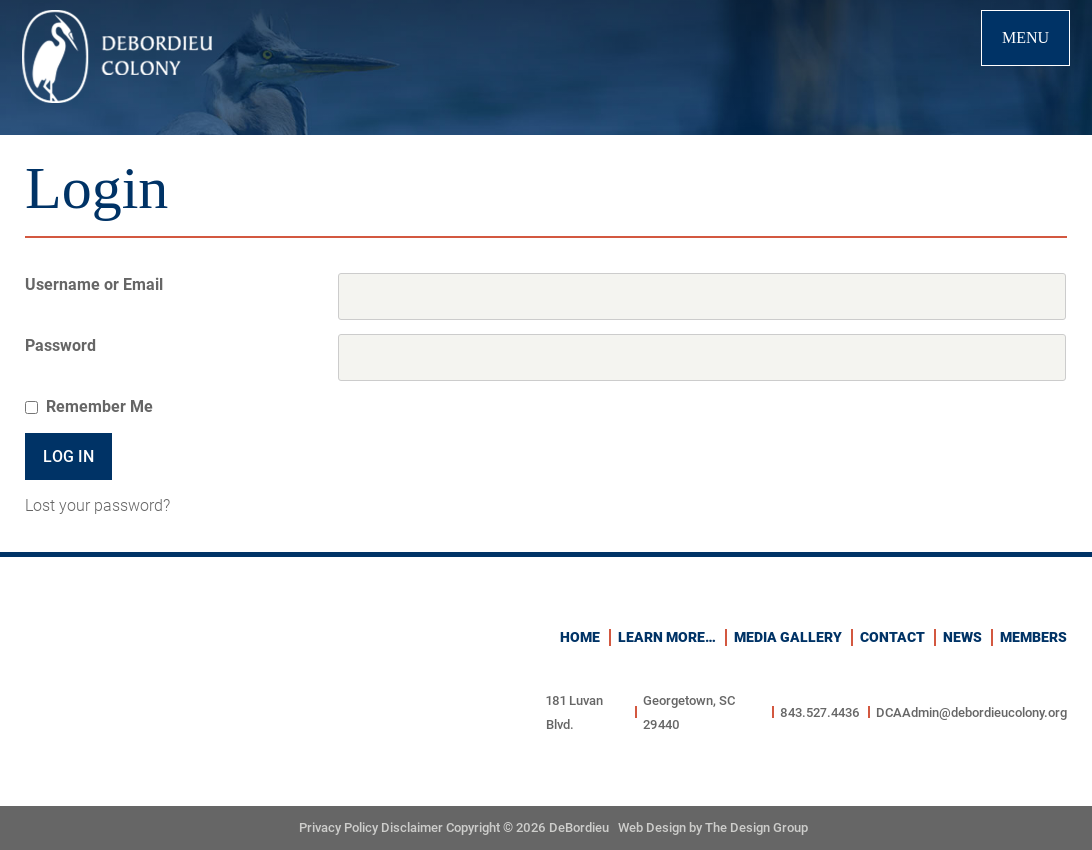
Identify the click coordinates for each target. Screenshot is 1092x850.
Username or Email (94, 284)
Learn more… (667, 637)
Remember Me (99, 406)
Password (60, 345)
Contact (892, 637)
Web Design (652, 827)
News (962, 637)
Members (1033, 637)
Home (580, 637)
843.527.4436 (820, 712)
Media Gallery (788, 637)
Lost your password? (97, 505)
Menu (1025, 37)
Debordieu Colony (117, 56)
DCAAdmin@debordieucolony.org (971, 712)
